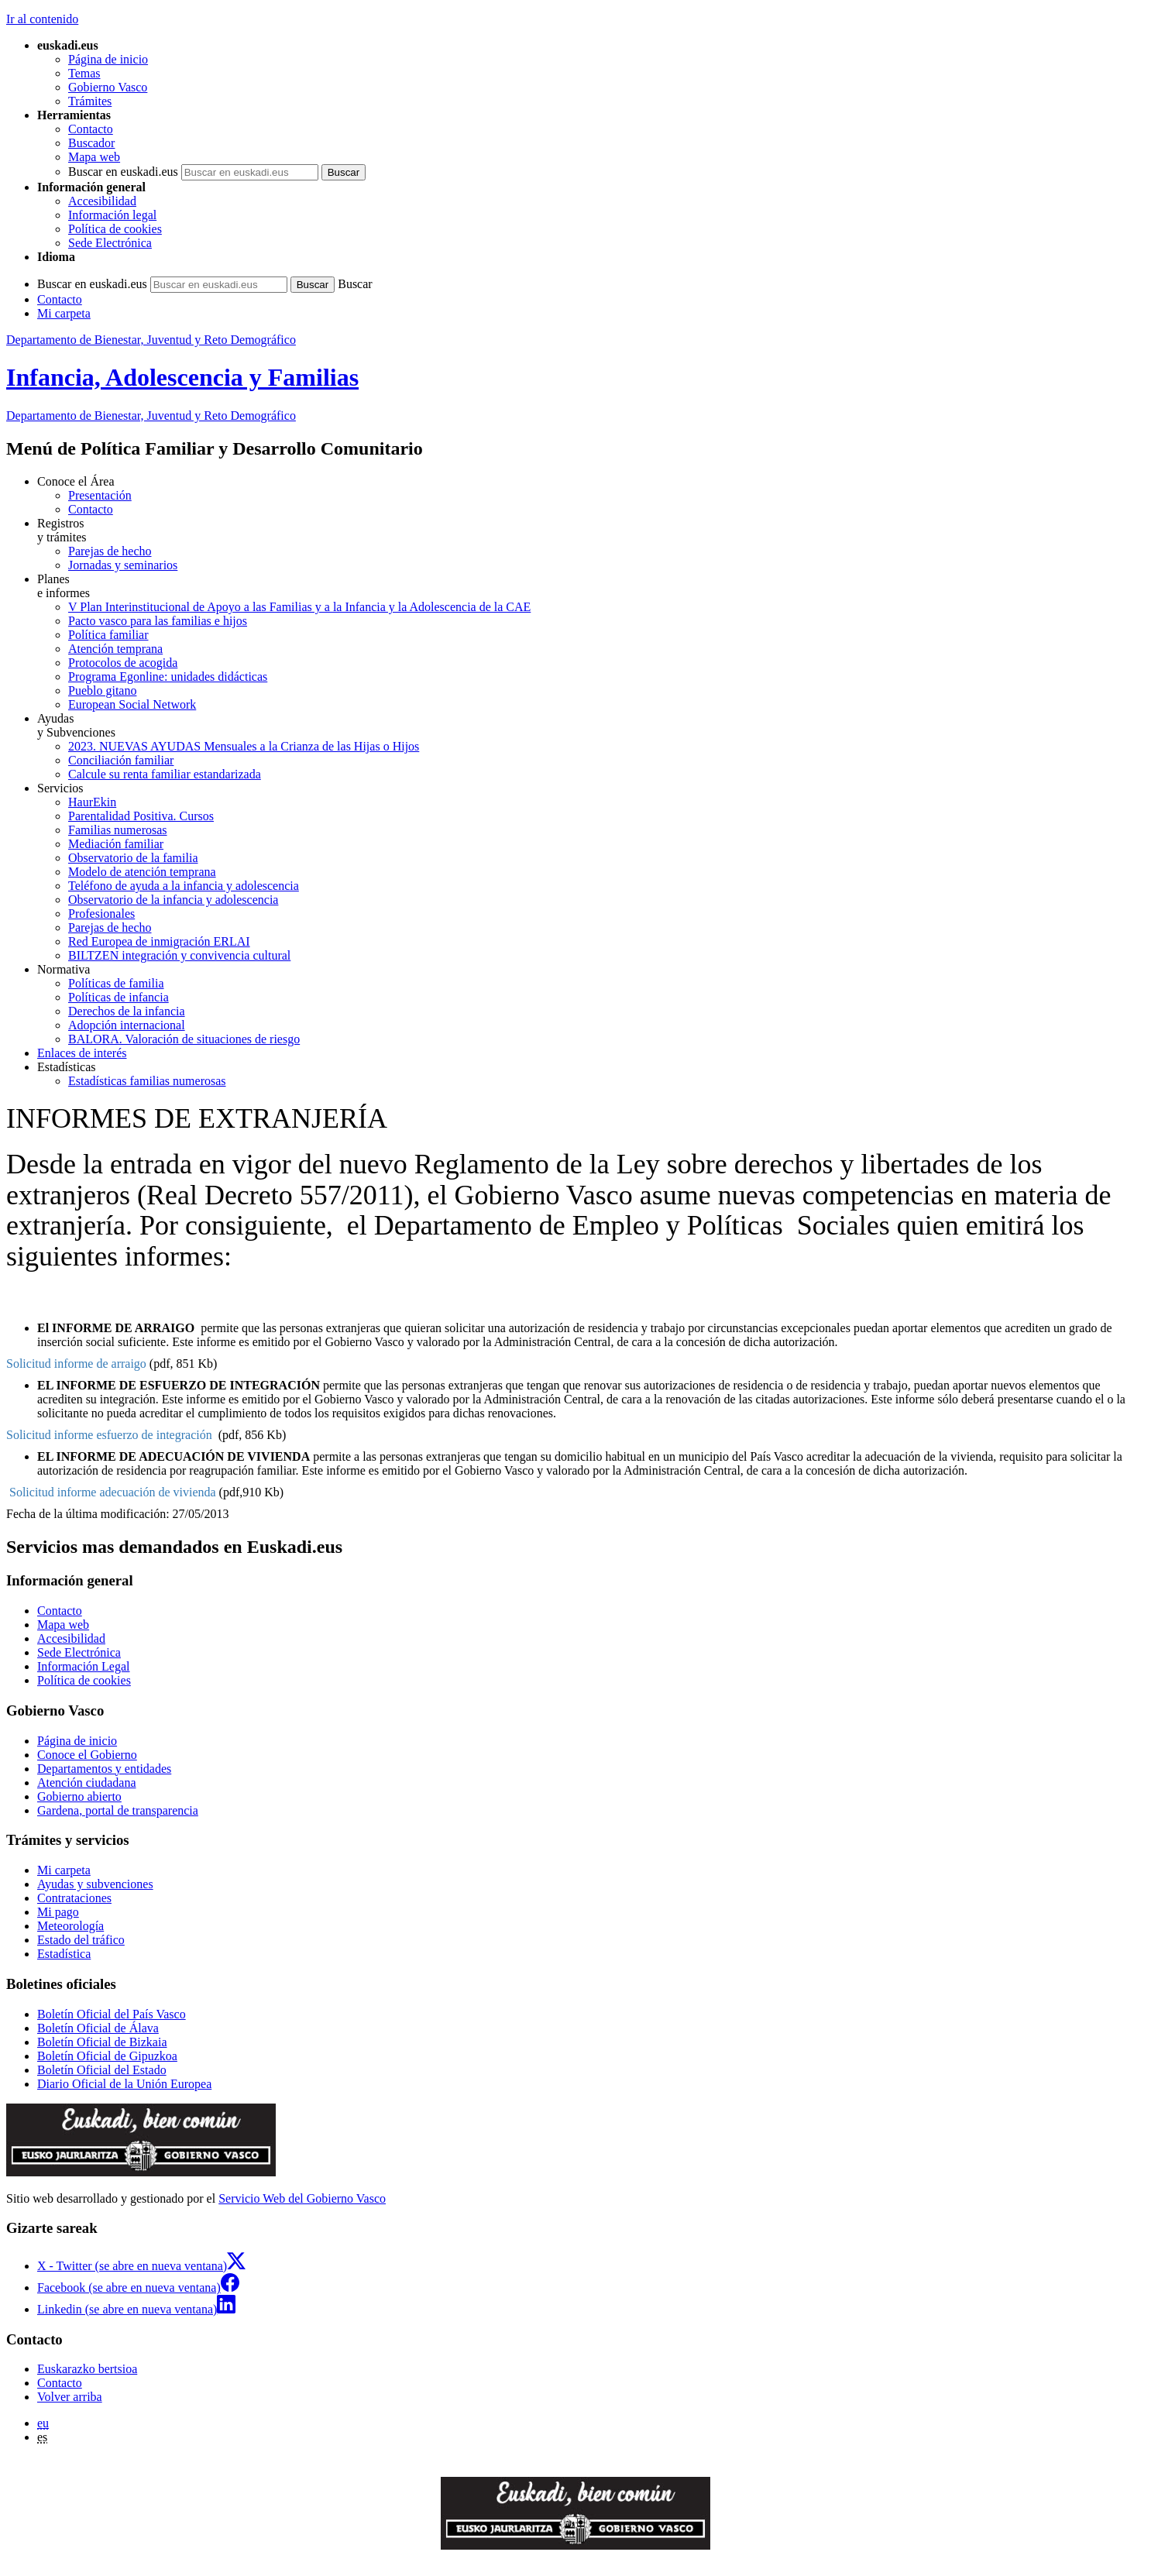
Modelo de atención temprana (142, 871)
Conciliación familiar (121, 760)
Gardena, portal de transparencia (117, 1810)
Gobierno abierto (79, 1796)
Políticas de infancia (118, 997)
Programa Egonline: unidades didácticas (167, 676)
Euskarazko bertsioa (87, 2368)
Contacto (90, 129)
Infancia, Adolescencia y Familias (182, 377)
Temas (84, 73)
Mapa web (94, 156)
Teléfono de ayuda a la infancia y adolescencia (183, 885)
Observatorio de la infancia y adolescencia (173, 899)
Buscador (91, 142)
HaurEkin (92, 802)
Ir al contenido (42, 19)
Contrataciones (74, 1898)
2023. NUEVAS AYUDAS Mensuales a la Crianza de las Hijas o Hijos (243, 746)
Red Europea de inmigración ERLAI (159, 941)
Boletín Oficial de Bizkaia (102, 2042)
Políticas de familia (116, 983)
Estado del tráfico (81, 1939)
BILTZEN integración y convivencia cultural (179, 955)
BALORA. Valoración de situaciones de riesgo (184, 1039)
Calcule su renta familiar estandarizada (164, 774)
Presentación (100, 495)
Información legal (112, 215)
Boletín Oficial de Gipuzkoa (107, 2056)
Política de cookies (115, 228)
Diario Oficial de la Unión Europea (124, 2083)
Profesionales (101, 913)
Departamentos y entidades (104, 1768)
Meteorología (70, 1925)
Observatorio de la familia (133, 857)
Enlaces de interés (82, 1053)
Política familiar (108, 634)
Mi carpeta (64, 313)
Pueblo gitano (102, 690)
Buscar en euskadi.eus (123, 171)
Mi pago (58, 1911)
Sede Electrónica (110, 242)
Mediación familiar (115, 843)
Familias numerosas (117, 829)
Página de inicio (108, 59)
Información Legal (83, 1666)
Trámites (90, 101)
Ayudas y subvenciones (95, 1884)
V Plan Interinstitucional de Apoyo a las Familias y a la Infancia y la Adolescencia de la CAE (299, 606)
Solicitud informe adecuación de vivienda (112, 1492)
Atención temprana (115, 648)
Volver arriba (69, 2396)
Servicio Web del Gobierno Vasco (302, 2198)
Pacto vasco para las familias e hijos (157, 620)
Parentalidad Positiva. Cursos (141, 816)
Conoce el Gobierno (87, 1754)
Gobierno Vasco (107, 87)
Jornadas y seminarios (122, 565)
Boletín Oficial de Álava (98, 2028)
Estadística (64, 1953)
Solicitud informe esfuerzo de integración (109, 1434)
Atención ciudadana (86, 1782)
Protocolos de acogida (122, 662)
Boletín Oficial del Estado (102, 2069)
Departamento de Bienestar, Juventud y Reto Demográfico (151, 339)
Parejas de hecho (110, 551)
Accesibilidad (102, 201)
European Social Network (132, 704)
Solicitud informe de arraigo (76, 1363)
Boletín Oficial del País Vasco (111, 2014)
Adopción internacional (126, 1025)
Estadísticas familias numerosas (147, 1080)
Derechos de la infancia (126, 1011)
